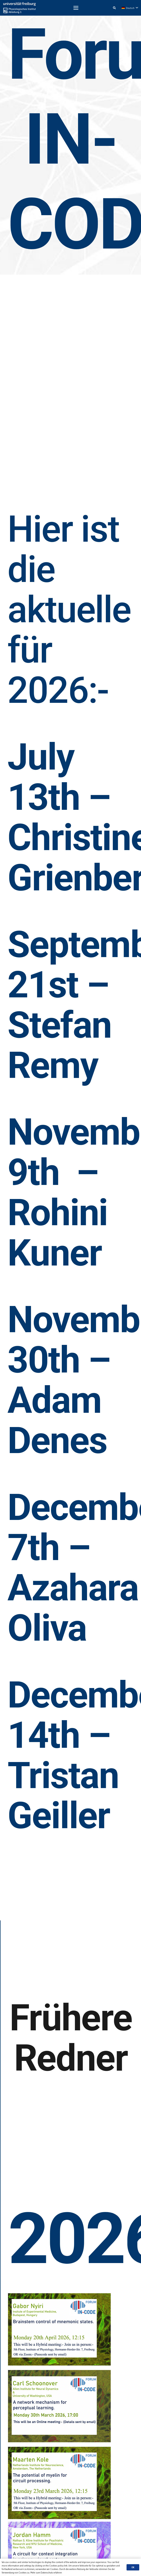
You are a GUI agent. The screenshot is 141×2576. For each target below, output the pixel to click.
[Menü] (76, 7)
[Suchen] (114, 8)
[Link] (19, 8)
